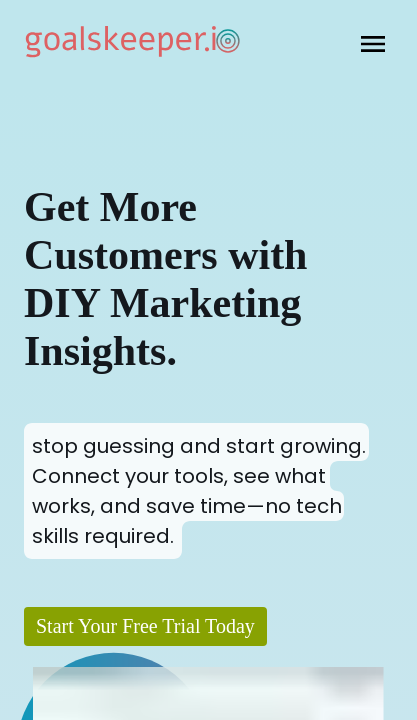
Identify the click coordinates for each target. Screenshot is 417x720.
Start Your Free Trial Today (145, 626)
